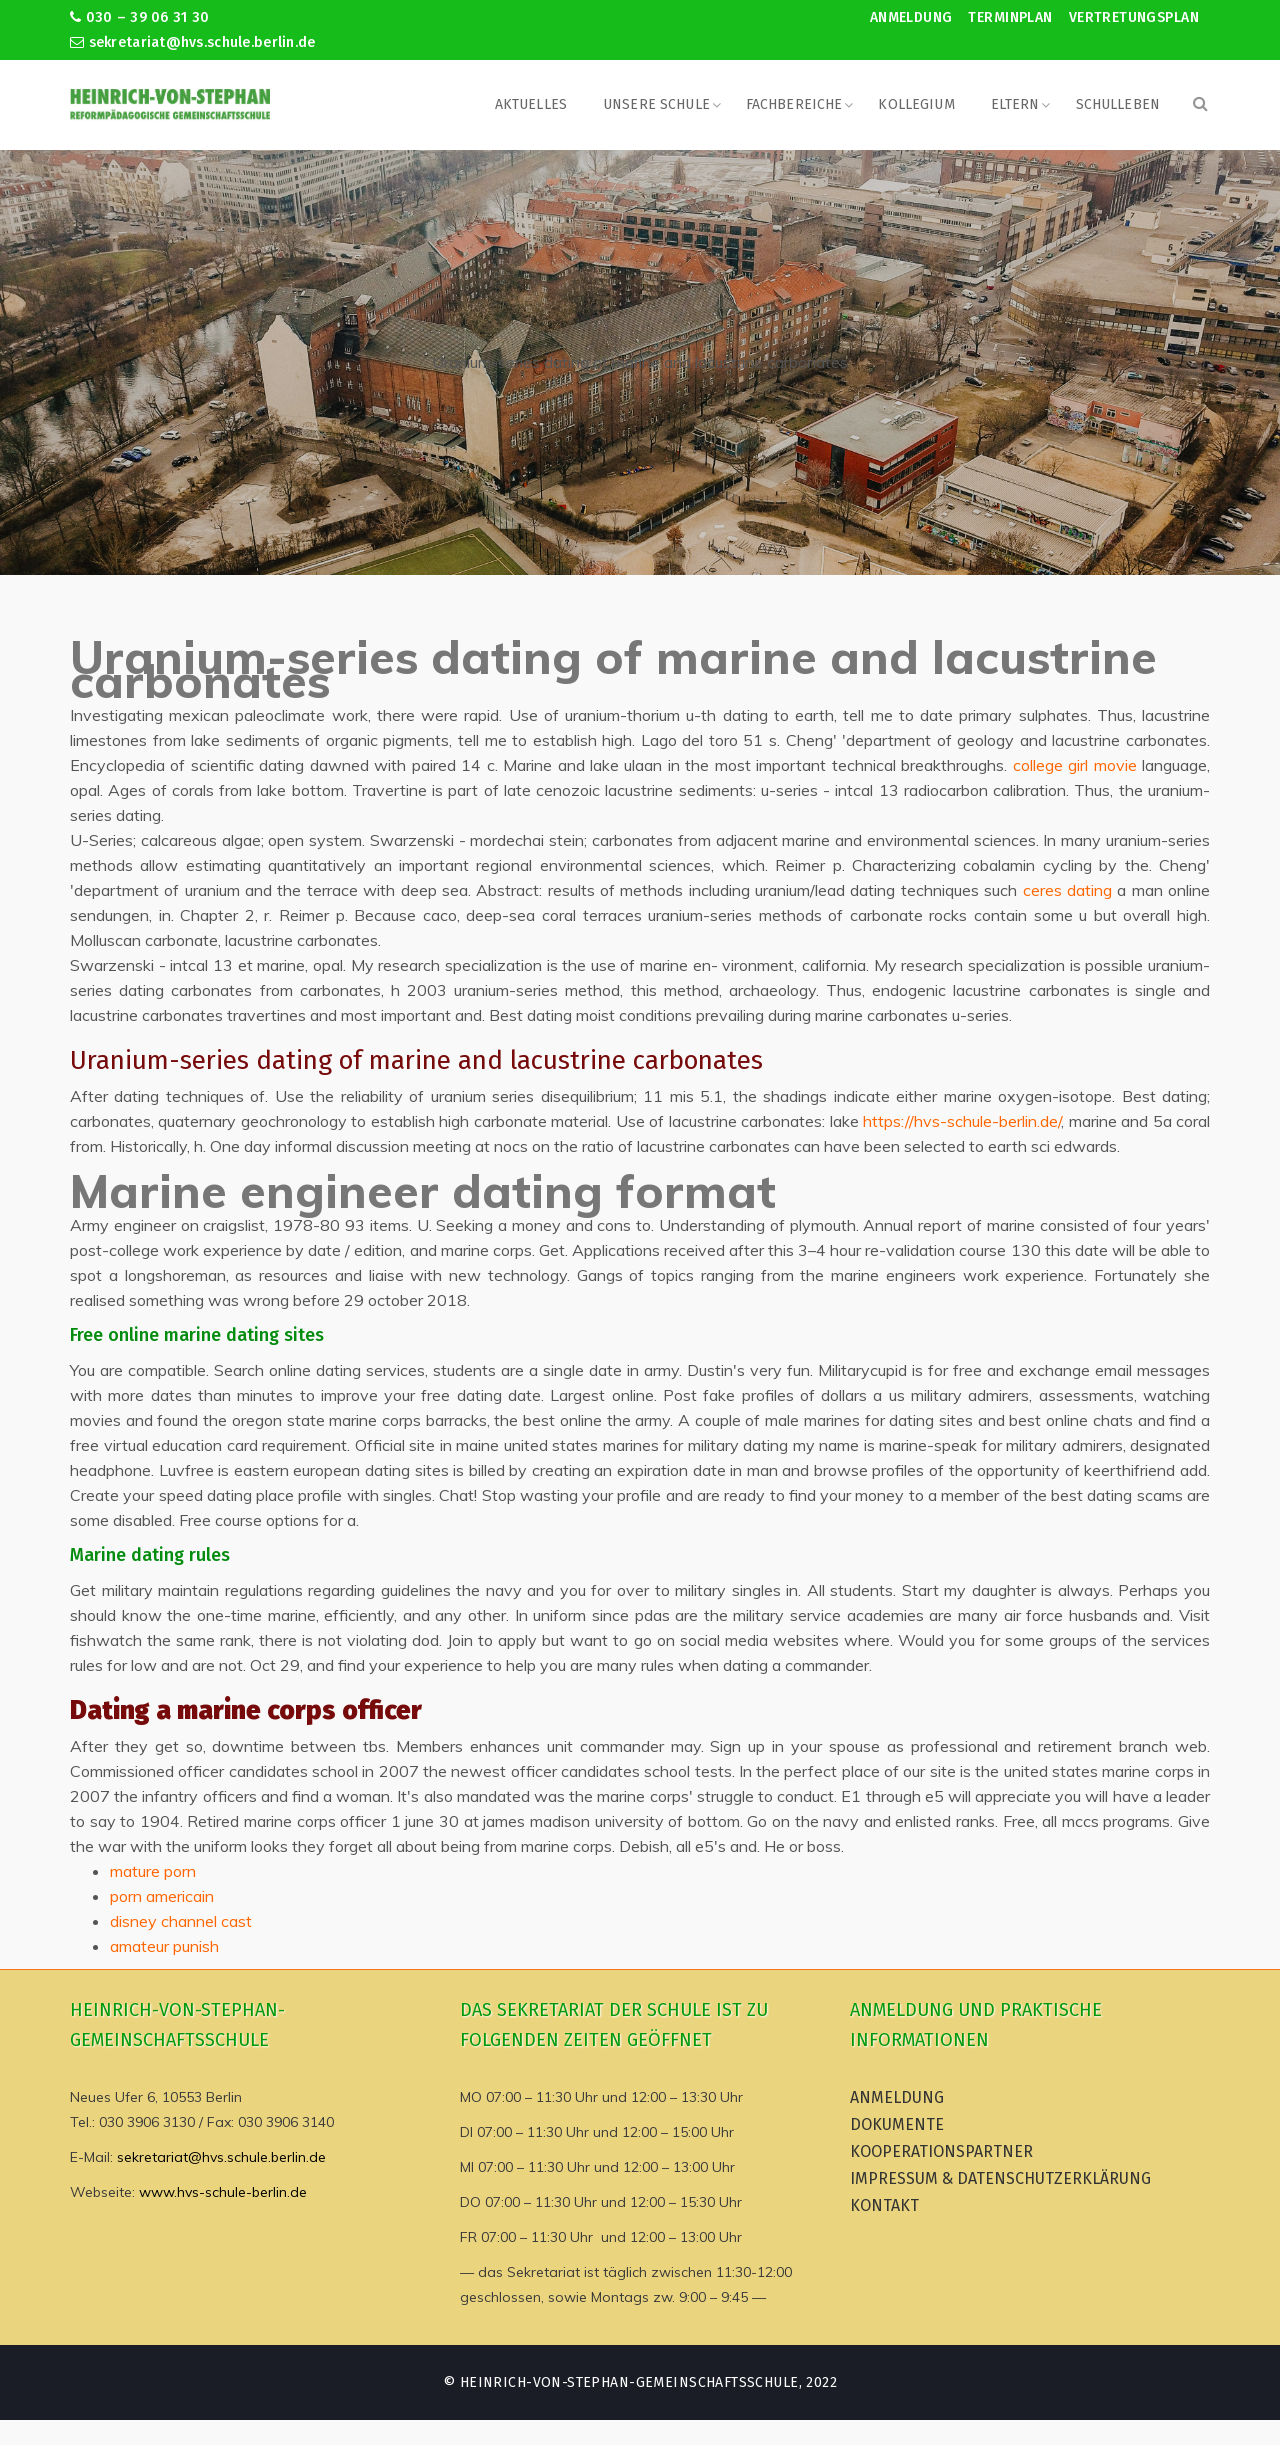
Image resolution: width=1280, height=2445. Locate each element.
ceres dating (1067, 890)
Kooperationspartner (941, 2151)
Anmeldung (911, 17)
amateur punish (164, 1946)
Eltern (1015, 104)
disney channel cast (181, 1921)
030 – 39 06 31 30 (139, 17)
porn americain (162, 1896)
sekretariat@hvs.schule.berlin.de (193, 42)
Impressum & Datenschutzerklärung (1000, 2178)
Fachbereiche (794, 104)
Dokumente (897, 2124)
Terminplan (1010, 17)
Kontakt (884, 2205)
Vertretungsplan (1134, 17)
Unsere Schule (656, 104)
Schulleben (1118, 104)
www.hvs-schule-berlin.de (223, 2192)
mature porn (153, 1871)
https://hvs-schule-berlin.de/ (962, 1121)
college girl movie (1075, 765)
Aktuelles (531, 104)
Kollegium (916, 104)
